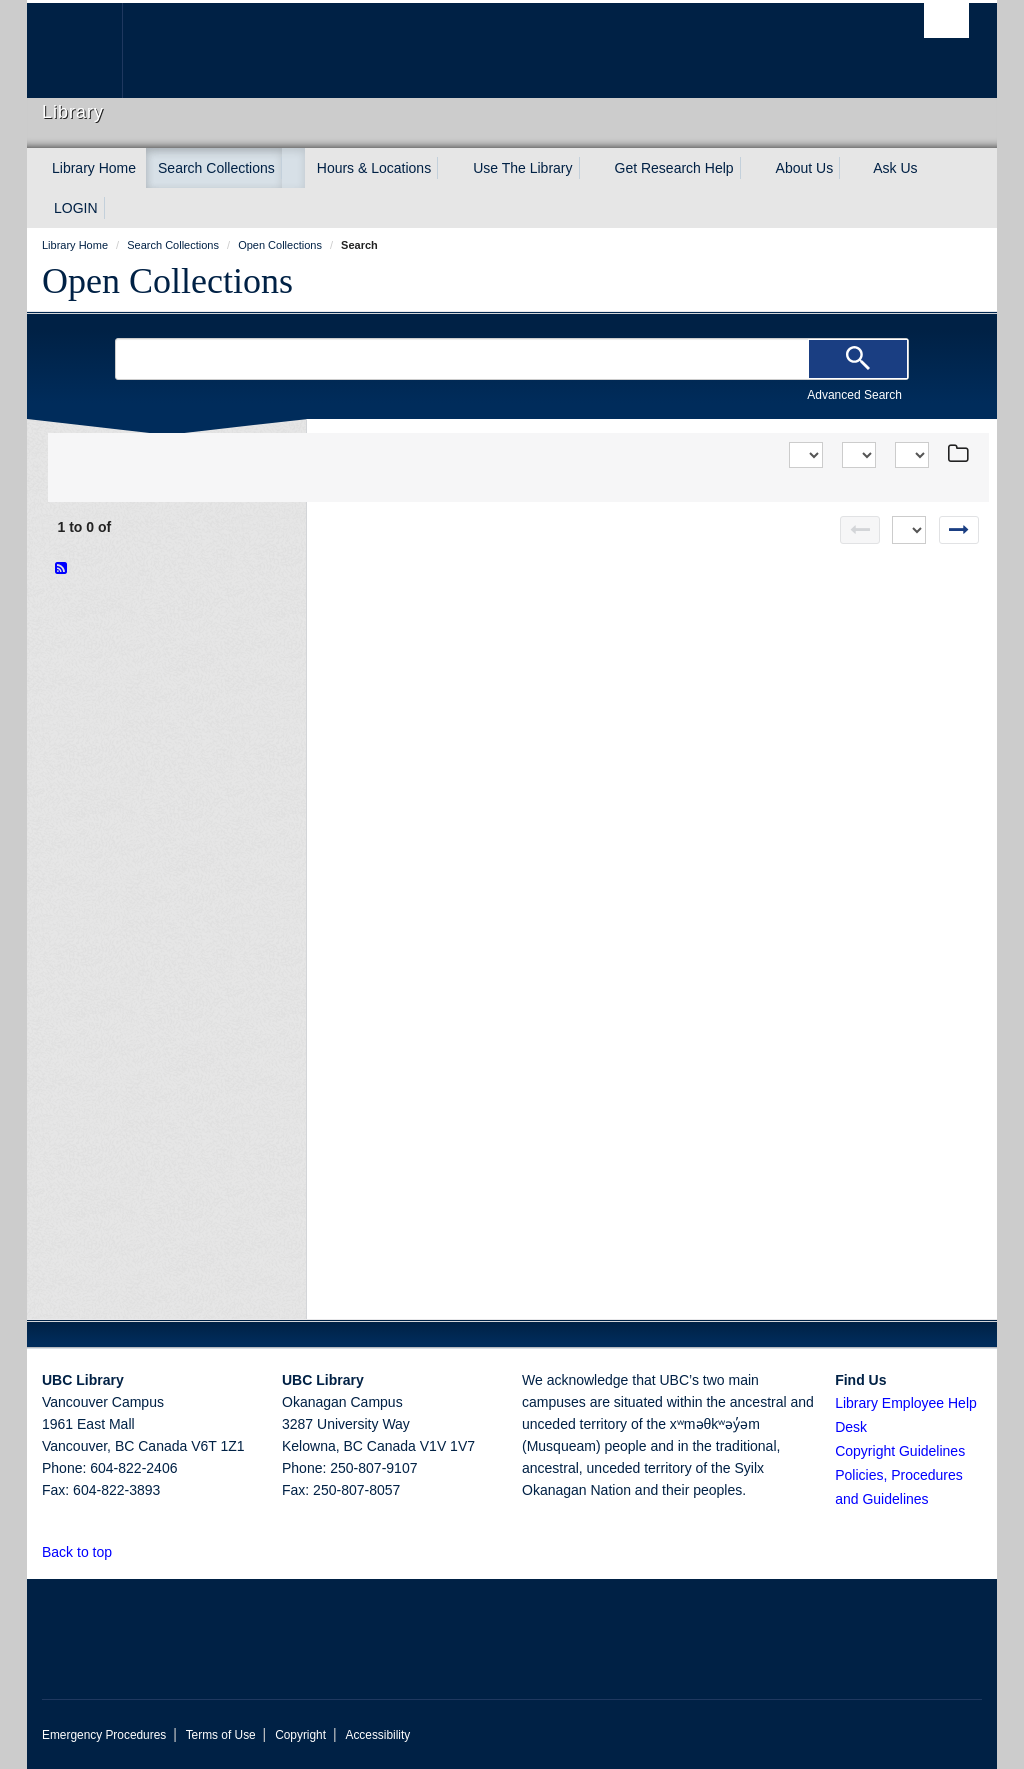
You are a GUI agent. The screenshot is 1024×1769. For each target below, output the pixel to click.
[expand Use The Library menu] (591, 168)
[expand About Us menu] (851, 168)
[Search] (858, 359)
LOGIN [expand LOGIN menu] (76, 208)
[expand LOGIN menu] (116, 208)
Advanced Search (854, 395)
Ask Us (895, 168)
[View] (859, 455)
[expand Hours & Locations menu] (449, 168)
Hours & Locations (374, 168)
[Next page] (959, 530)
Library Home (94, 168)
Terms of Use (221, 1735)
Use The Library (522, 168)
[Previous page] (860, 530)
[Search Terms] (512, 359)
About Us (805, 168)
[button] (123, 1551)
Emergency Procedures (104, 1735)
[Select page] (909, 530)
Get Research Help (674, 168)
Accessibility (377, 1735)
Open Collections (167, 281)
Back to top (86, 1552)
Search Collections (216, 168)
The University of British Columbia (89, 50)
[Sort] (806, 455)
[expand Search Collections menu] (293, 168)
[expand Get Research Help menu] (752, 168)
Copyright (300, 1735)
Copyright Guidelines (900, 1451)
